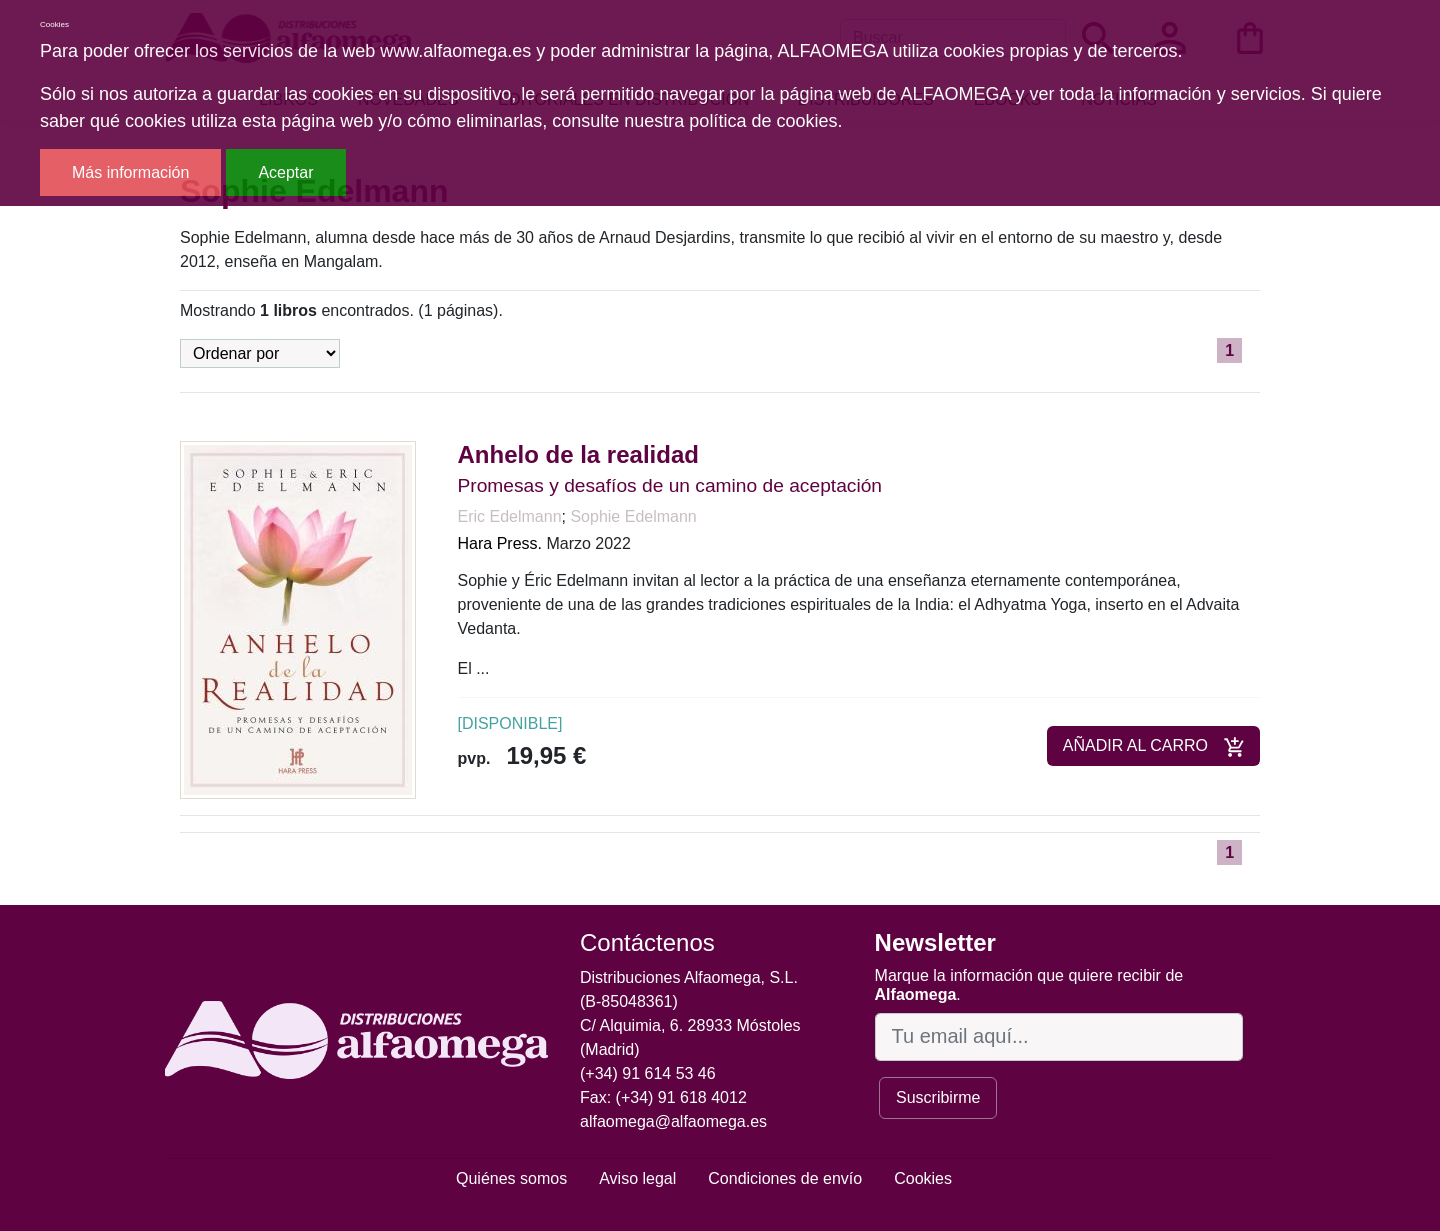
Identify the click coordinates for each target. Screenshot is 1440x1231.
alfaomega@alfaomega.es (673, 1121)
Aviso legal (637, 1178)
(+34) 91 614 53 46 (648, 1073)
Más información (130, 172)
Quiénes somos (511, 1178)
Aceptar (285, 172)
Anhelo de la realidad (578, 454)
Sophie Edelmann (633, 516)
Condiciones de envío (785, 1178)
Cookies (923, 1178)
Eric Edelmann (510, 516)
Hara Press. (500, 543)
